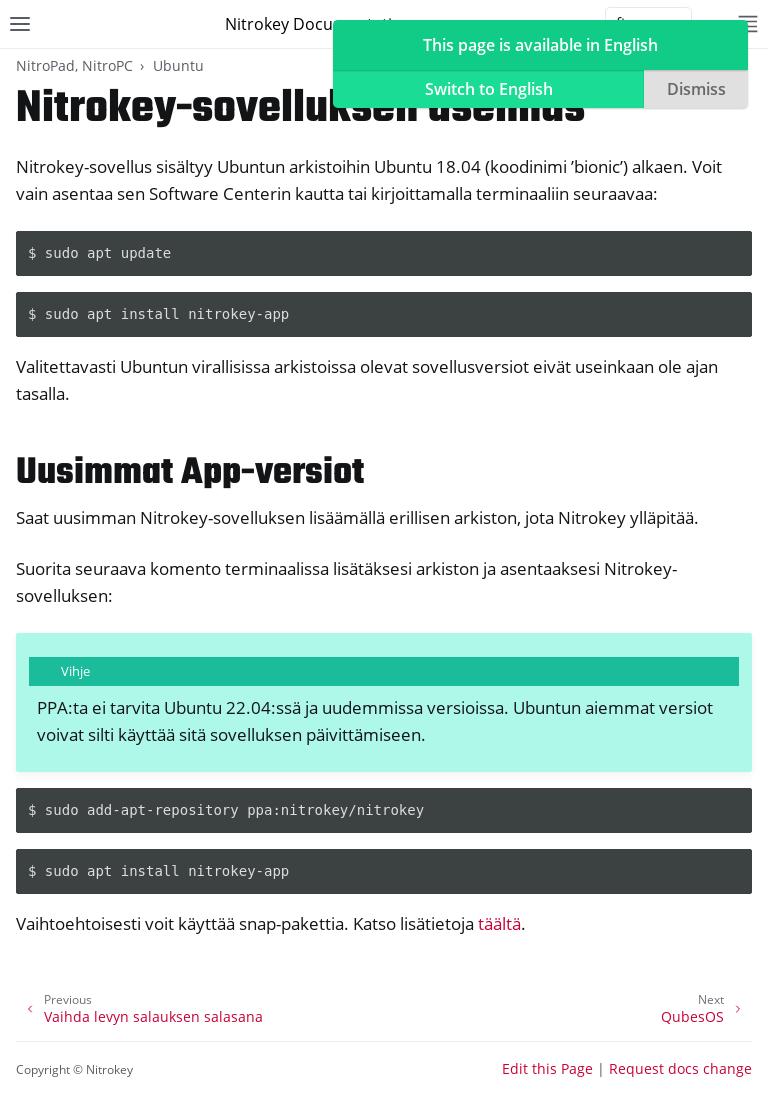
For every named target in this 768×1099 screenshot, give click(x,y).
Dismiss (696, 89)
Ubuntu (178, 65)
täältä (499, 923)
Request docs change (680, 1068)
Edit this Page (547, 1068)
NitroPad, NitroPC (74, 65)
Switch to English (489, 89)
